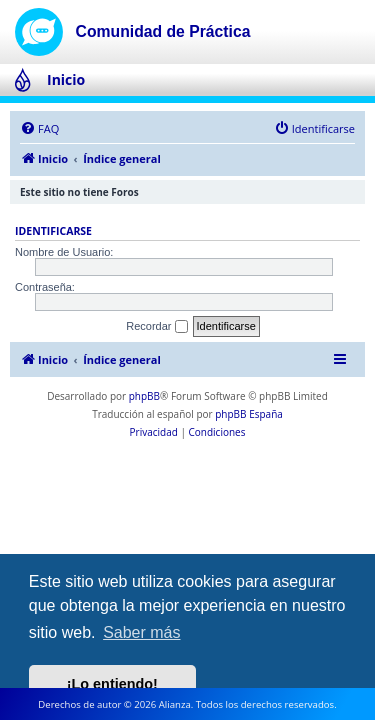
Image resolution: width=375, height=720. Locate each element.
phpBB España (249, 414)
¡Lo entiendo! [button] (112, 684)
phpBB (144, 396)
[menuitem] (39, 129)
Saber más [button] (141, 632)
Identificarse (53, 231)
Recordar (156, 327)
